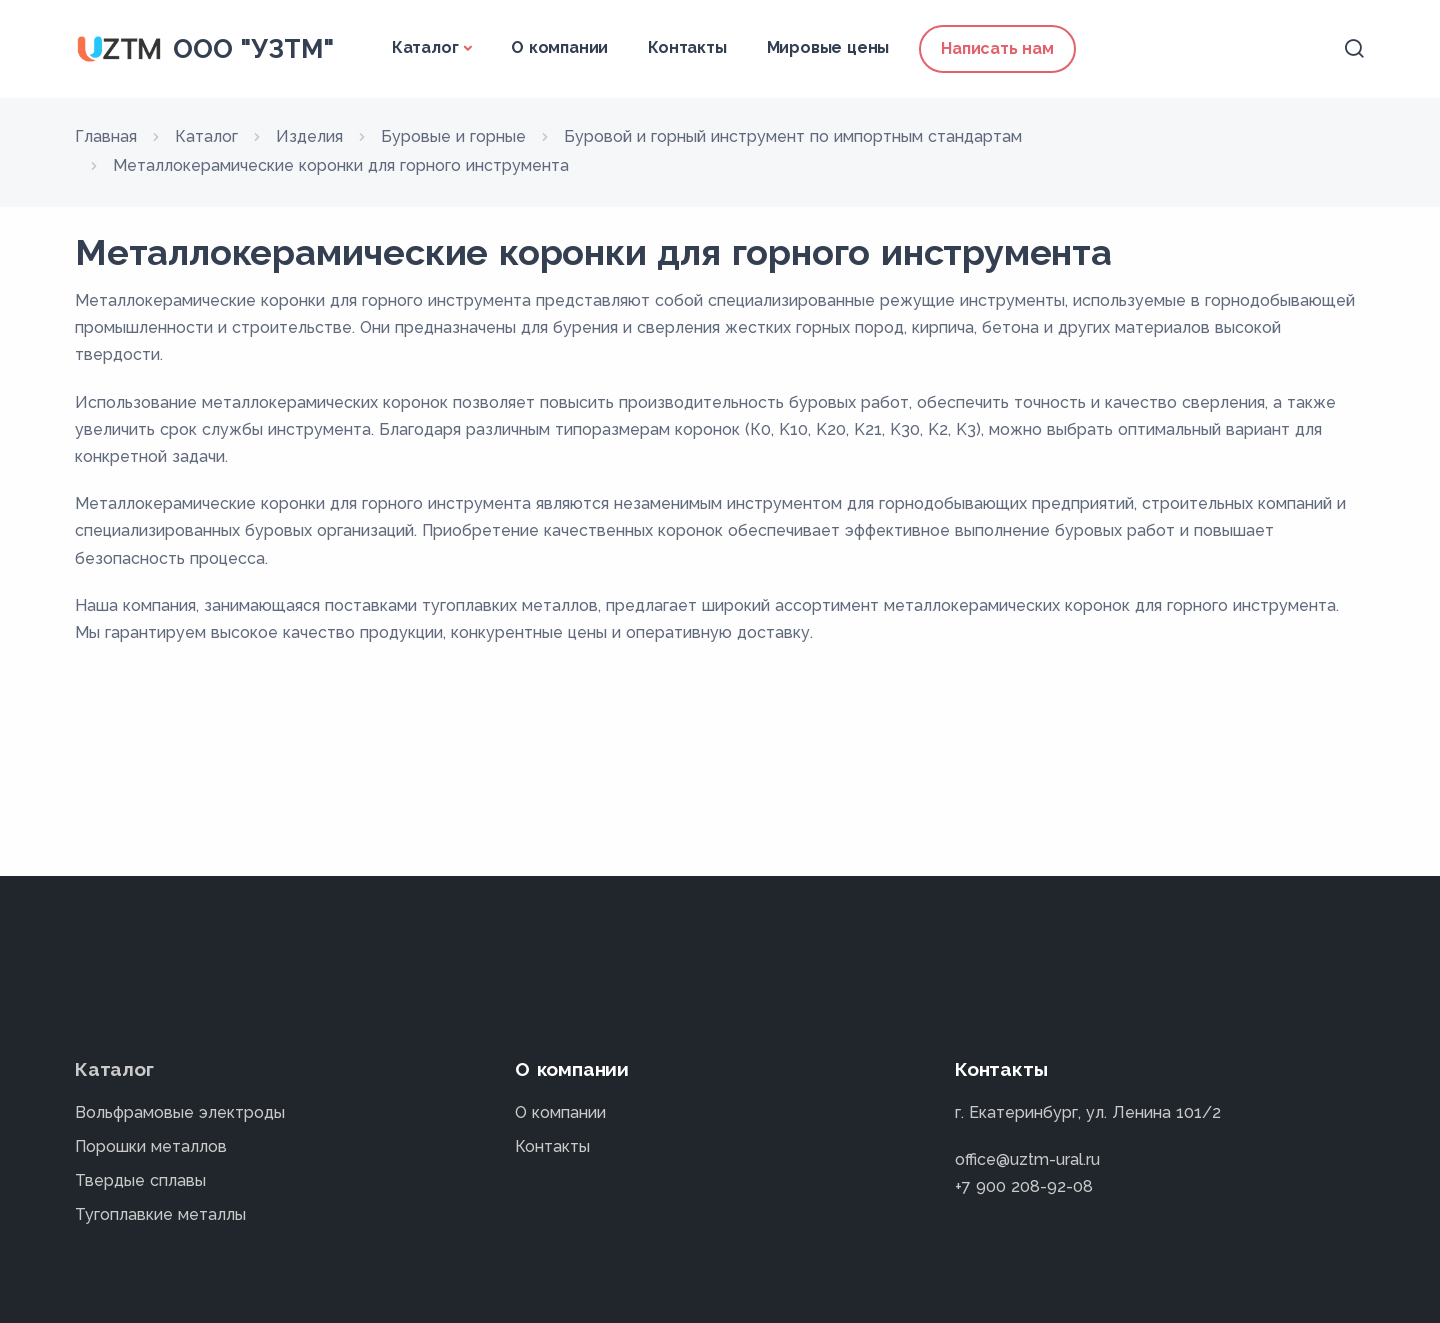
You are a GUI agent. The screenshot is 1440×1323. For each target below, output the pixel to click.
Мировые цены (828, 47)
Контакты (687, 47)
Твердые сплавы (140, 1180)
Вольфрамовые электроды (180, 1112)
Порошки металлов (151, 1146)
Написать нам (997, 48)
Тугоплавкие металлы (160, 1214)
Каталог (425, 47)
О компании (559, 47)
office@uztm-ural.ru (1027, 1159)
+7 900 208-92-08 (1024, 1186)
